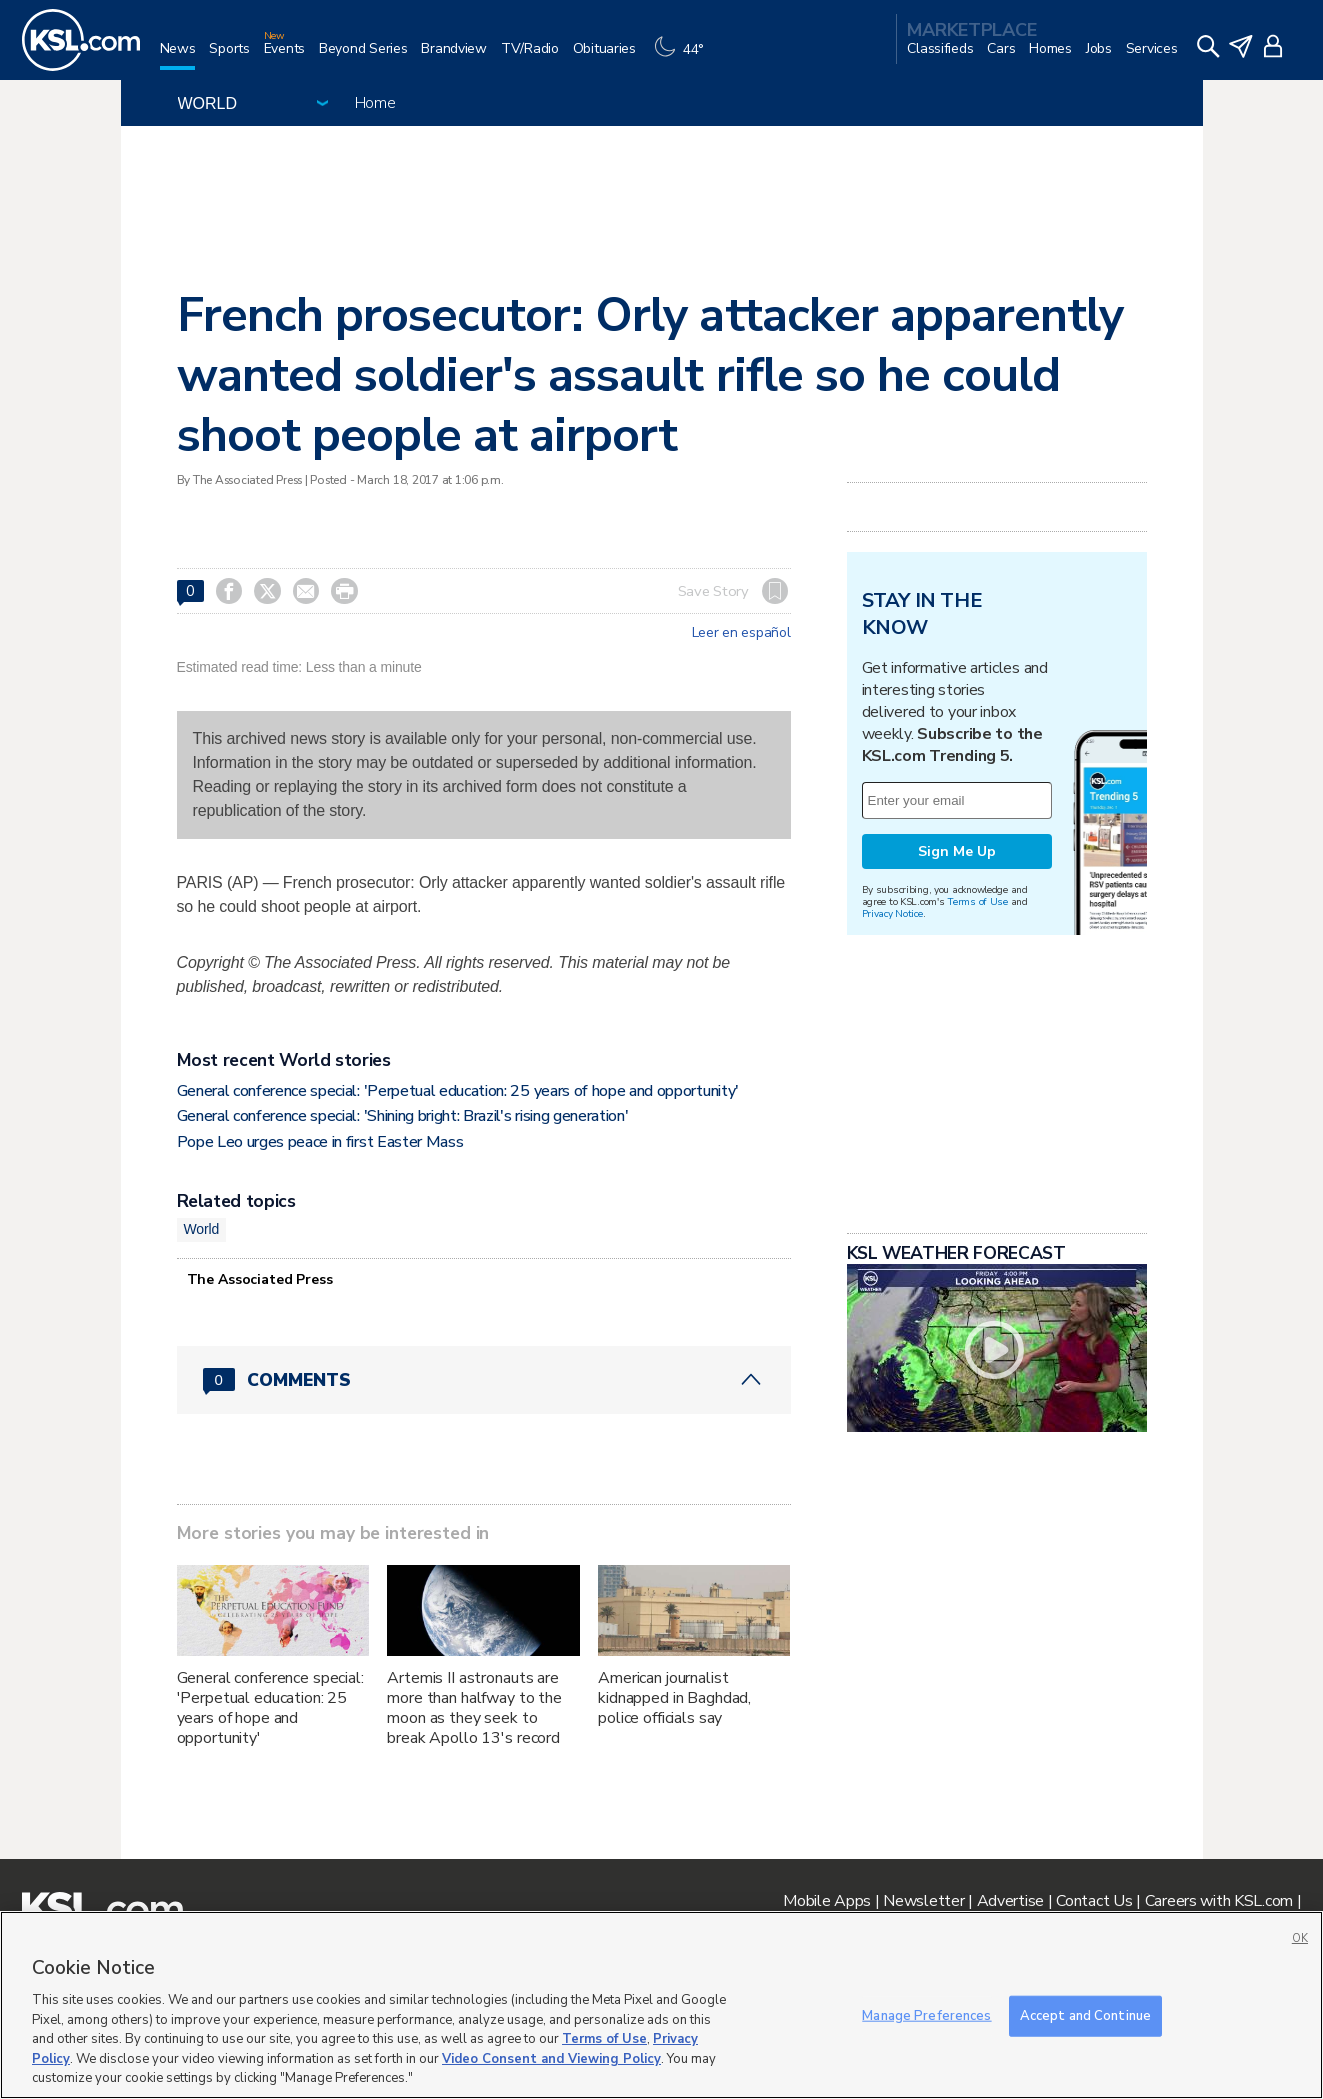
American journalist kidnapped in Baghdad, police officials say (674, 1698)
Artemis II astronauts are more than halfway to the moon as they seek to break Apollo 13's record (474, 1708)
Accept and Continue (1085, 2015)
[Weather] (684, 56)
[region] (661, 2005)
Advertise (1010, 1901)
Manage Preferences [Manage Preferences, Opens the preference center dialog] (926, 2015)
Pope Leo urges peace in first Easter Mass (320, 1142)
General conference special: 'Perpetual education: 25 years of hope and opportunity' (458, 1091)
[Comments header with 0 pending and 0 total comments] (484, 1380)
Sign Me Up (957, 851)
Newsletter (923, 1901)
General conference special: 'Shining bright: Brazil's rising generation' (403, 1116)
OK (1300, 1938)
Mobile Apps (827, 1901)
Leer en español (741, 633)
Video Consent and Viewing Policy (551, 2059)
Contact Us (1094, 1901)
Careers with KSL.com (1219, 1901)
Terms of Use (977, 901)
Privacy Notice (892, 913)
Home (375, 103)
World (202, 1229)
